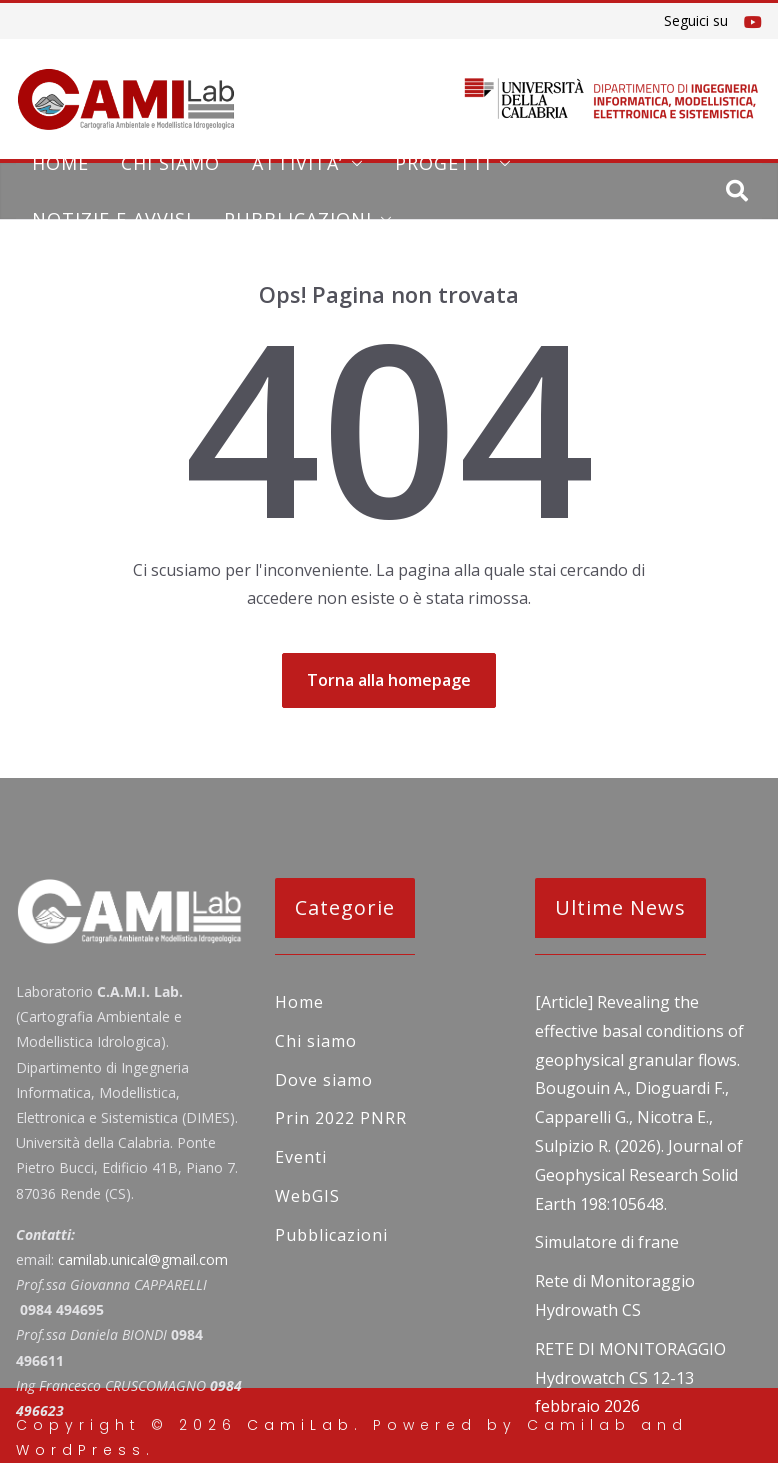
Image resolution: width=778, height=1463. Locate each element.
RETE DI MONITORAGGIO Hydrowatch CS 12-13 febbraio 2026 (630, 1378)
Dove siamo (324, 1080)
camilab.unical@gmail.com (143, 1259)
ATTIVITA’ (297, 163)
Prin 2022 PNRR (341, 1118)
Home (60, 163)
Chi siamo (170, 163)
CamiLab (300, 1425)
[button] (353, 163)
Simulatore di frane (607, 1242)
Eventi (301, 1157)
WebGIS (307, 1196)
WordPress (81, 1450)
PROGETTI (443, 163)
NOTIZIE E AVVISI (112, 219)
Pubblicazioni (298, 219)
